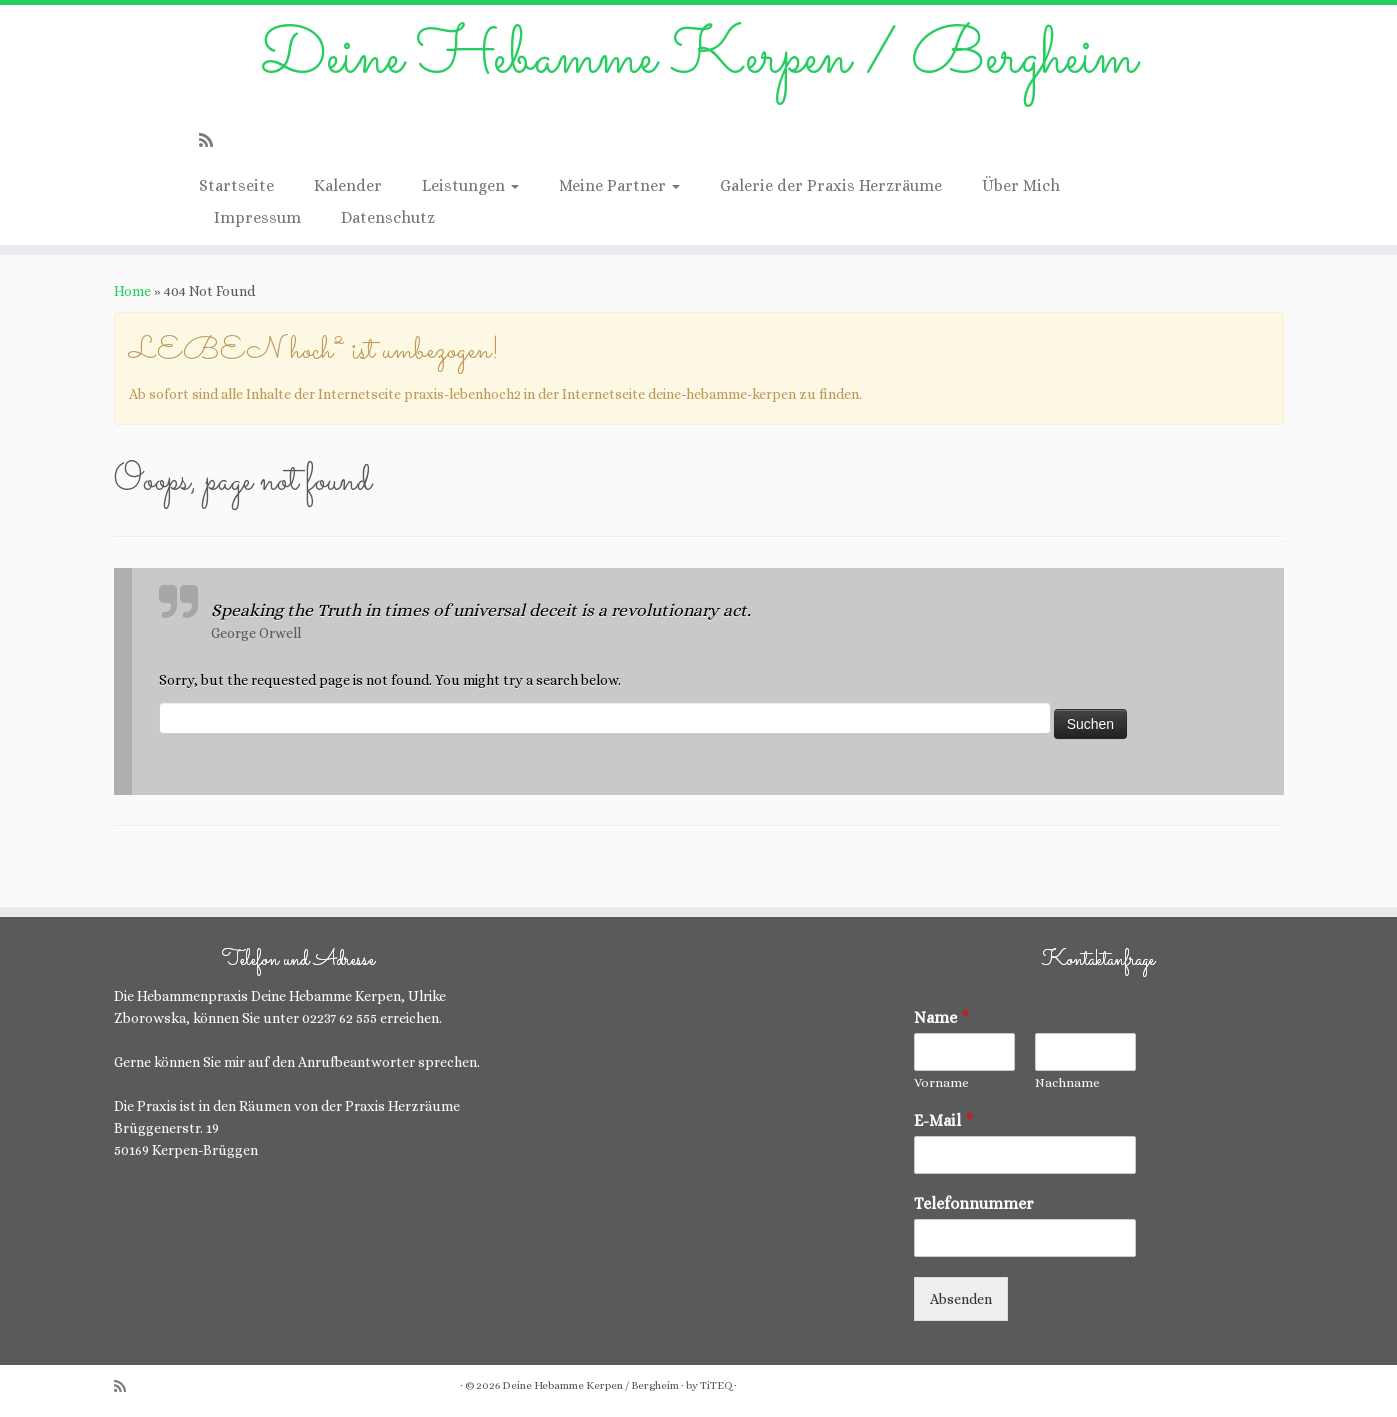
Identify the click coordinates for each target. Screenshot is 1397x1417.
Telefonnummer (974, 1203)
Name (942, 1017)
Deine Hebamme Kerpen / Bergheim (698, 59)
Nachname (1067, 1082)
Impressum (257, 217)
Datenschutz (388, 217)
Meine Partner (619, 185)
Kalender (348, 185)
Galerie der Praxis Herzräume (831, 185)
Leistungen (470, 185)
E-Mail (944, 1120)
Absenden (961, 1299)
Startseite (236, 185)
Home (132, 291)
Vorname (941, 1082)
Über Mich (1021, 185)
